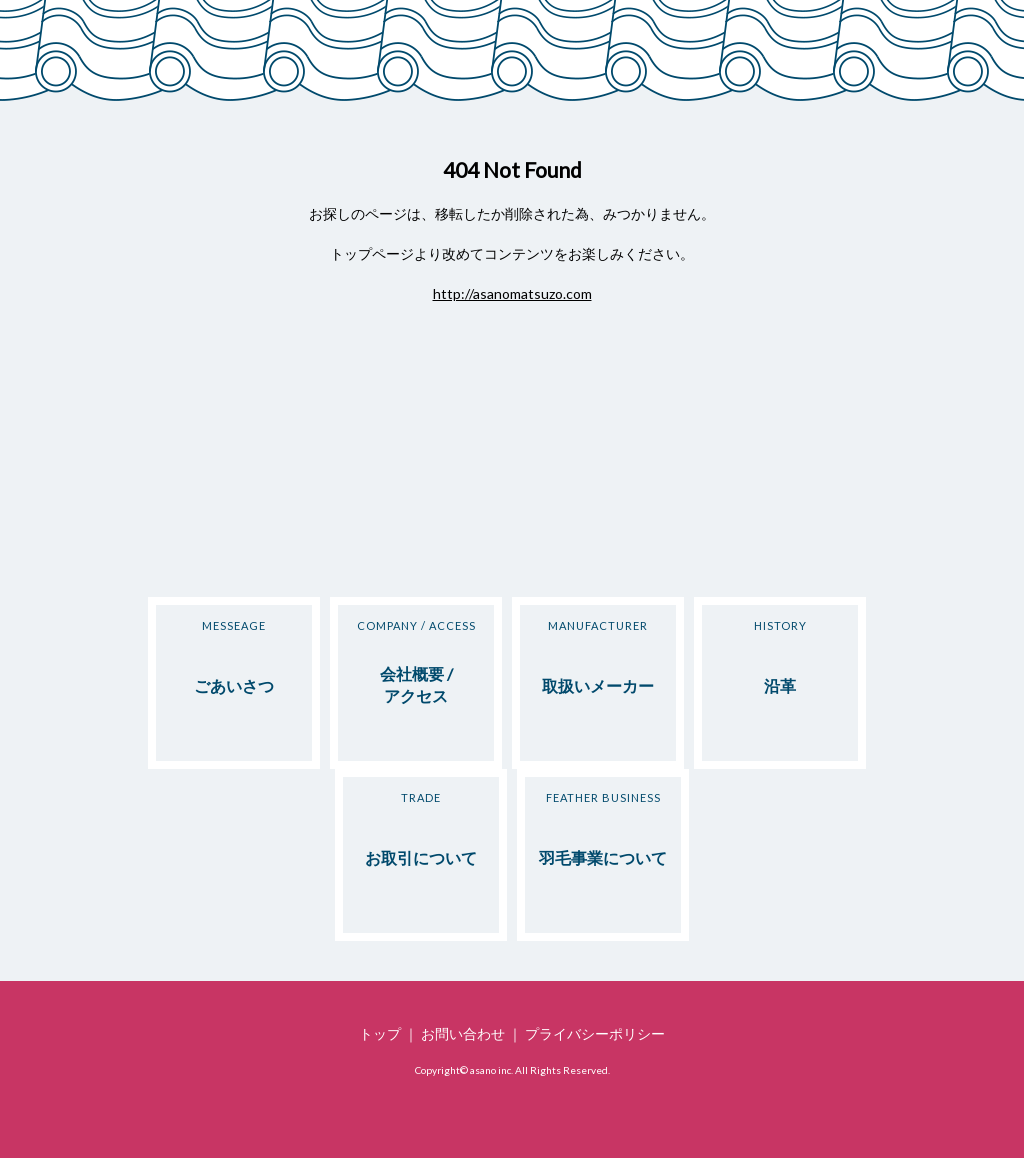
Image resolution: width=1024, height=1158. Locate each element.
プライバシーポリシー (595, 1033)
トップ (380, 1033)
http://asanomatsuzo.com (512, 293)
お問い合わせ (463, 1033)
